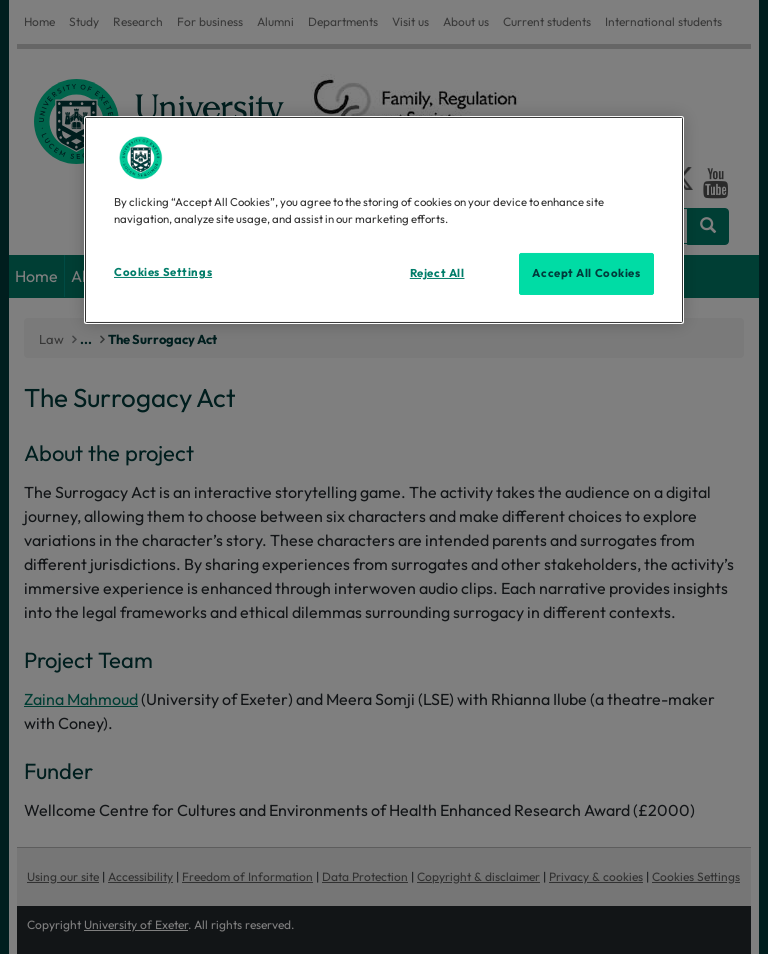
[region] (384, 220)
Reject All (437, 273)
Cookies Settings (163, 272)
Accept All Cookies (586, 273)
